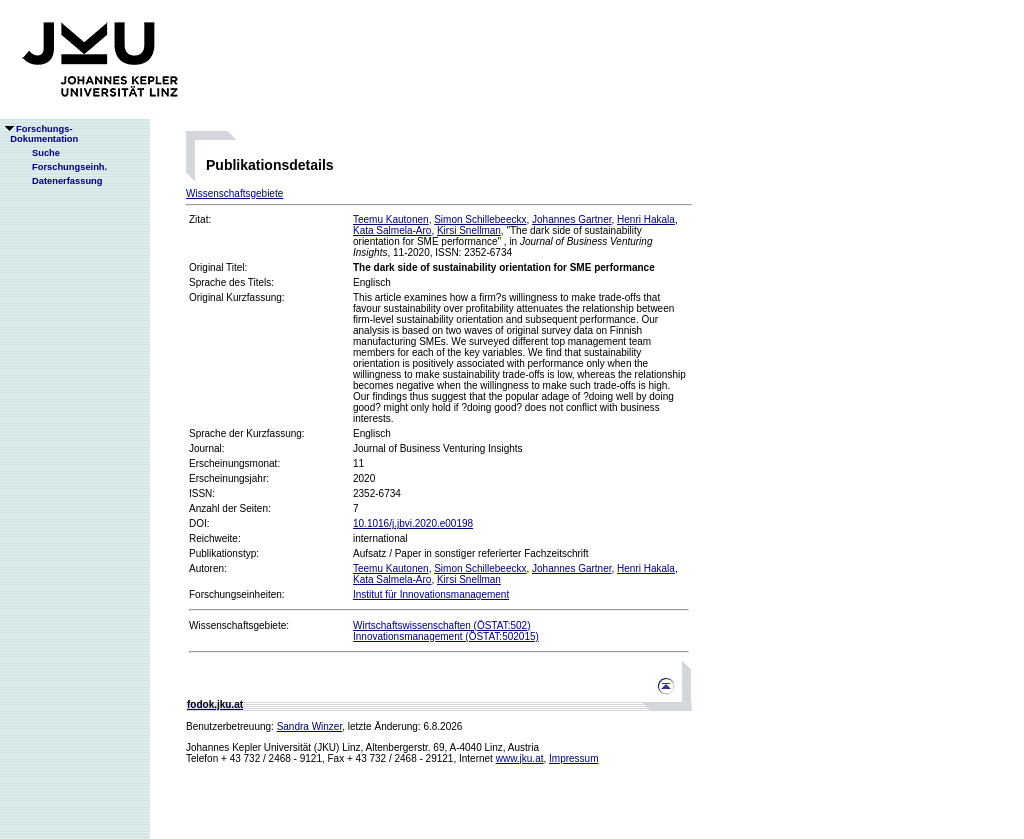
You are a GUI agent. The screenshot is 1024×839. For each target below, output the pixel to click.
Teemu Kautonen (391, 219)
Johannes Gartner (572, 219)
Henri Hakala (646, 219)
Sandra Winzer (310, 726)
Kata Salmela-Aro (392, 230)
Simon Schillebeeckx (480, 219)
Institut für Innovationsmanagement (431, 594)
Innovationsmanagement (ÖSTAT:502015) (446, 636)
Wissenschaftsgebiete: (239, 625)
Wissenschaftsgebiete (234, 193)
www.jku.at (520, 758)
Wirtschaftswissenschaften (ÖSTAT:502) (441, 625)
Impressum (573, 758)
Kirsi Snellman (469, 230)
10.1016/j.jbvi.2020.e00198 (413, 523)
